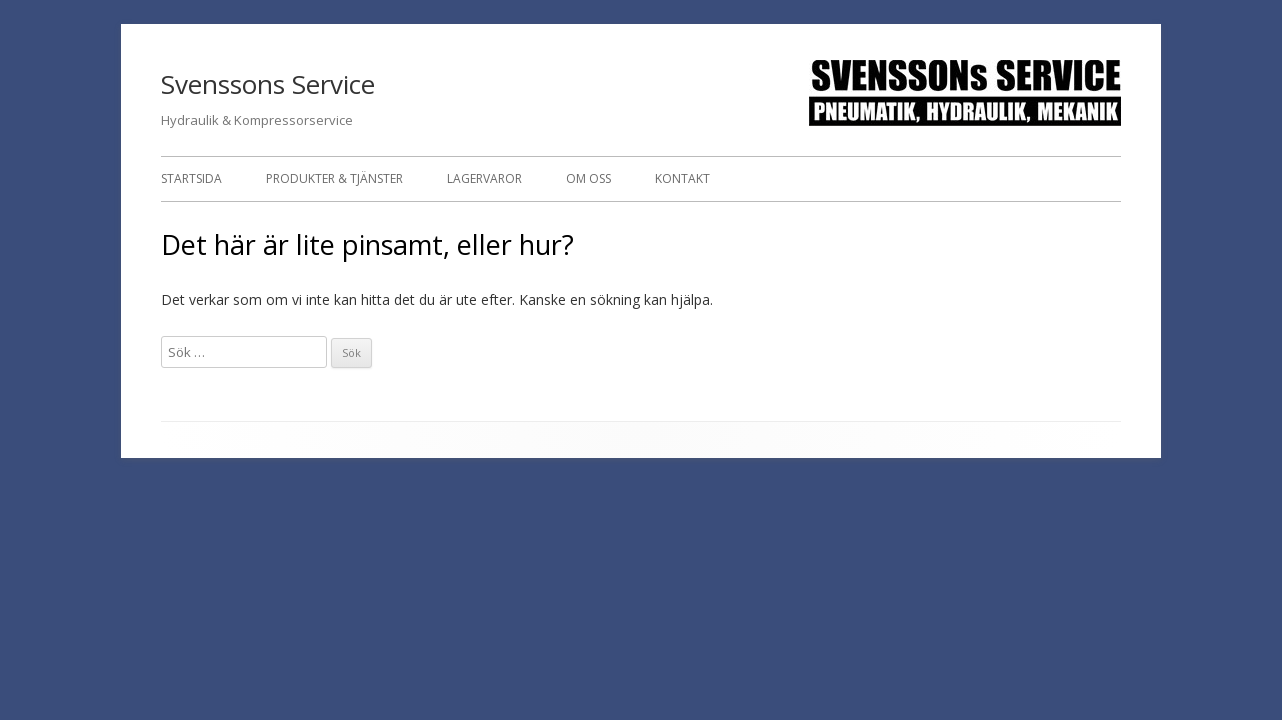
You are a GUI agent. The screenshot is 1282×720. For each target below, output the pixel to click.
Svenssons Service (268, 84)
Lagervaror (484, 178)
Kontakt (682, 178)
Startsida (191, 178)
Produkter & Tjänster (334, 178)
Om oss (588, 178)
